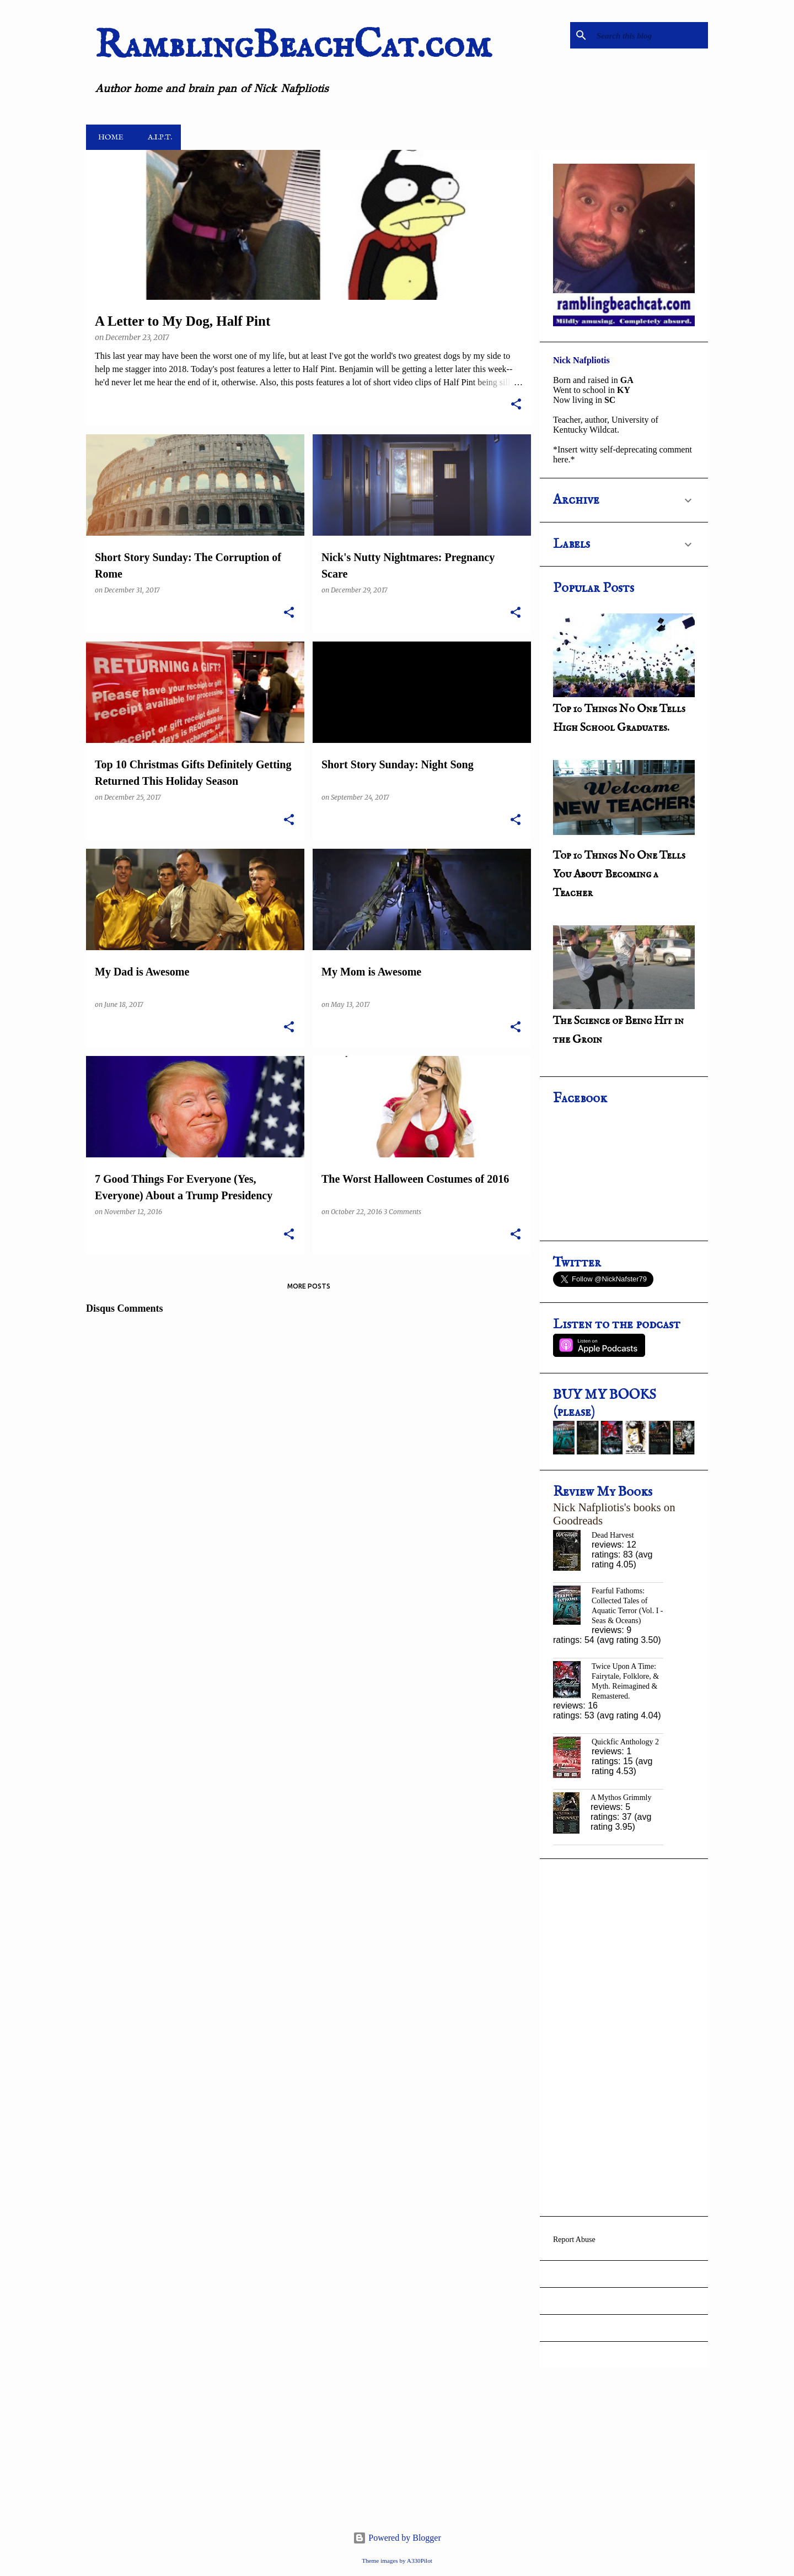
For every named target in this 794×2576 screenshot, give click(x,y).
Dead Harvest (613, 1535)
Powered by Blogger (397, 2537)
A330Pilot (419, 2560)
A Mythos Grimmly (621, 1797)
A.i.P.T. (156, 137)
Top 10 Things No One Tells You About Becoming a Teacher (619, 874)
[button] (516, 405)
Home (107, 137)
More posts (308, 1286)
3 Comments (402, 1212)
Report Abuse (574, 2239)
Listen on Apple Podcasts (599, 1345)
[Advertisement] (624, 2037)
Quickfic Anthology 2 (625, 1742)
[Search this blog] (650, 35)
